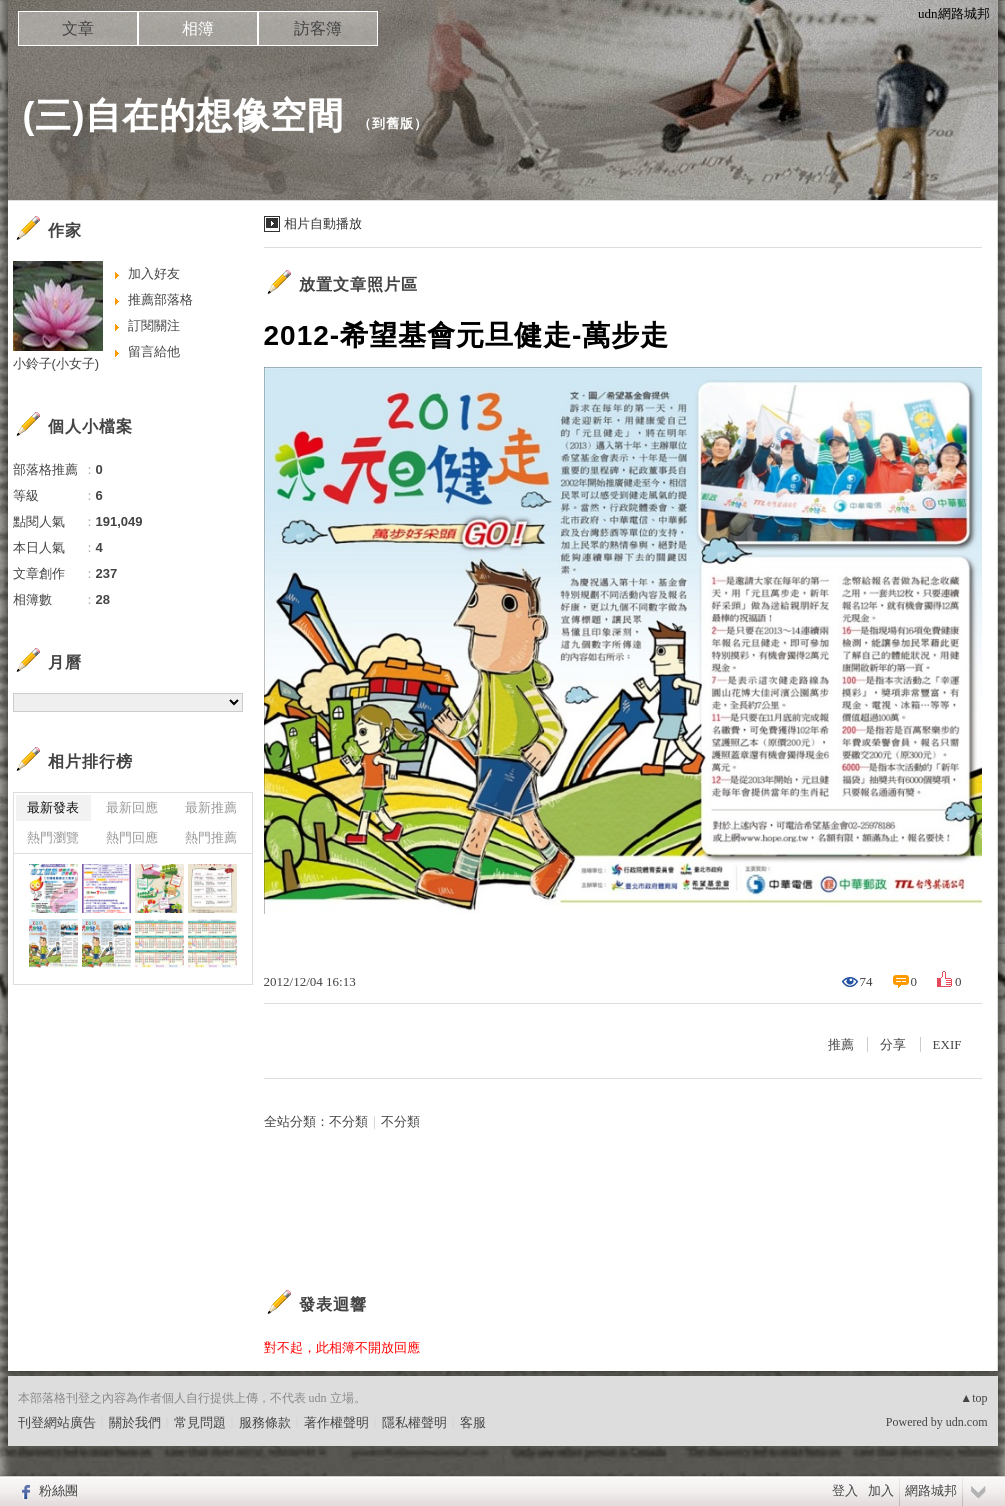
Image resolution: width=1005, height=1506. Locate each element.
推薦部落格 (160, 299)
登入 (845, 1490)
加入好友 (154, 273)
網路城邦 (931, 1490)
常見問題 (200, 1422)
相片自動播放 (323, 223)
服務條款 (265, 1422)
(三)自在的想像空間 (184, 115)
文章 (78, 28)
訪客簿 (318, 28)
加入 (881, 1490)
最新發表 (53, 807)
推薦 (841, 1044)
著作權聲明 (336, 1422)
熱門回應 (132, 837)
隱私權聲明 (414, 1422)
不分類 (348, 1121)
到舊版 (393, 123)
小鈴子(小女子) (56, 363)
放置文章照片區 (358, 284)
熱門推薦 (211, 837)
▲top (973, 1398)
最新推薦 (211, 807)
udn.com (967, 1422)
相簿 (198, 28)
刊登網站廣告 (57, 1422)
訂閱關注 (154, 325)
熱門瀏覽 (53, 837)
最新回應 (132, 807)
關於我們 (135, 1422)
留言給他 (154, 351)
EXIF (947, 1044)
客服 (473, 1422)
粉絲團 (58, 1490)
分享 (893, 1044)
